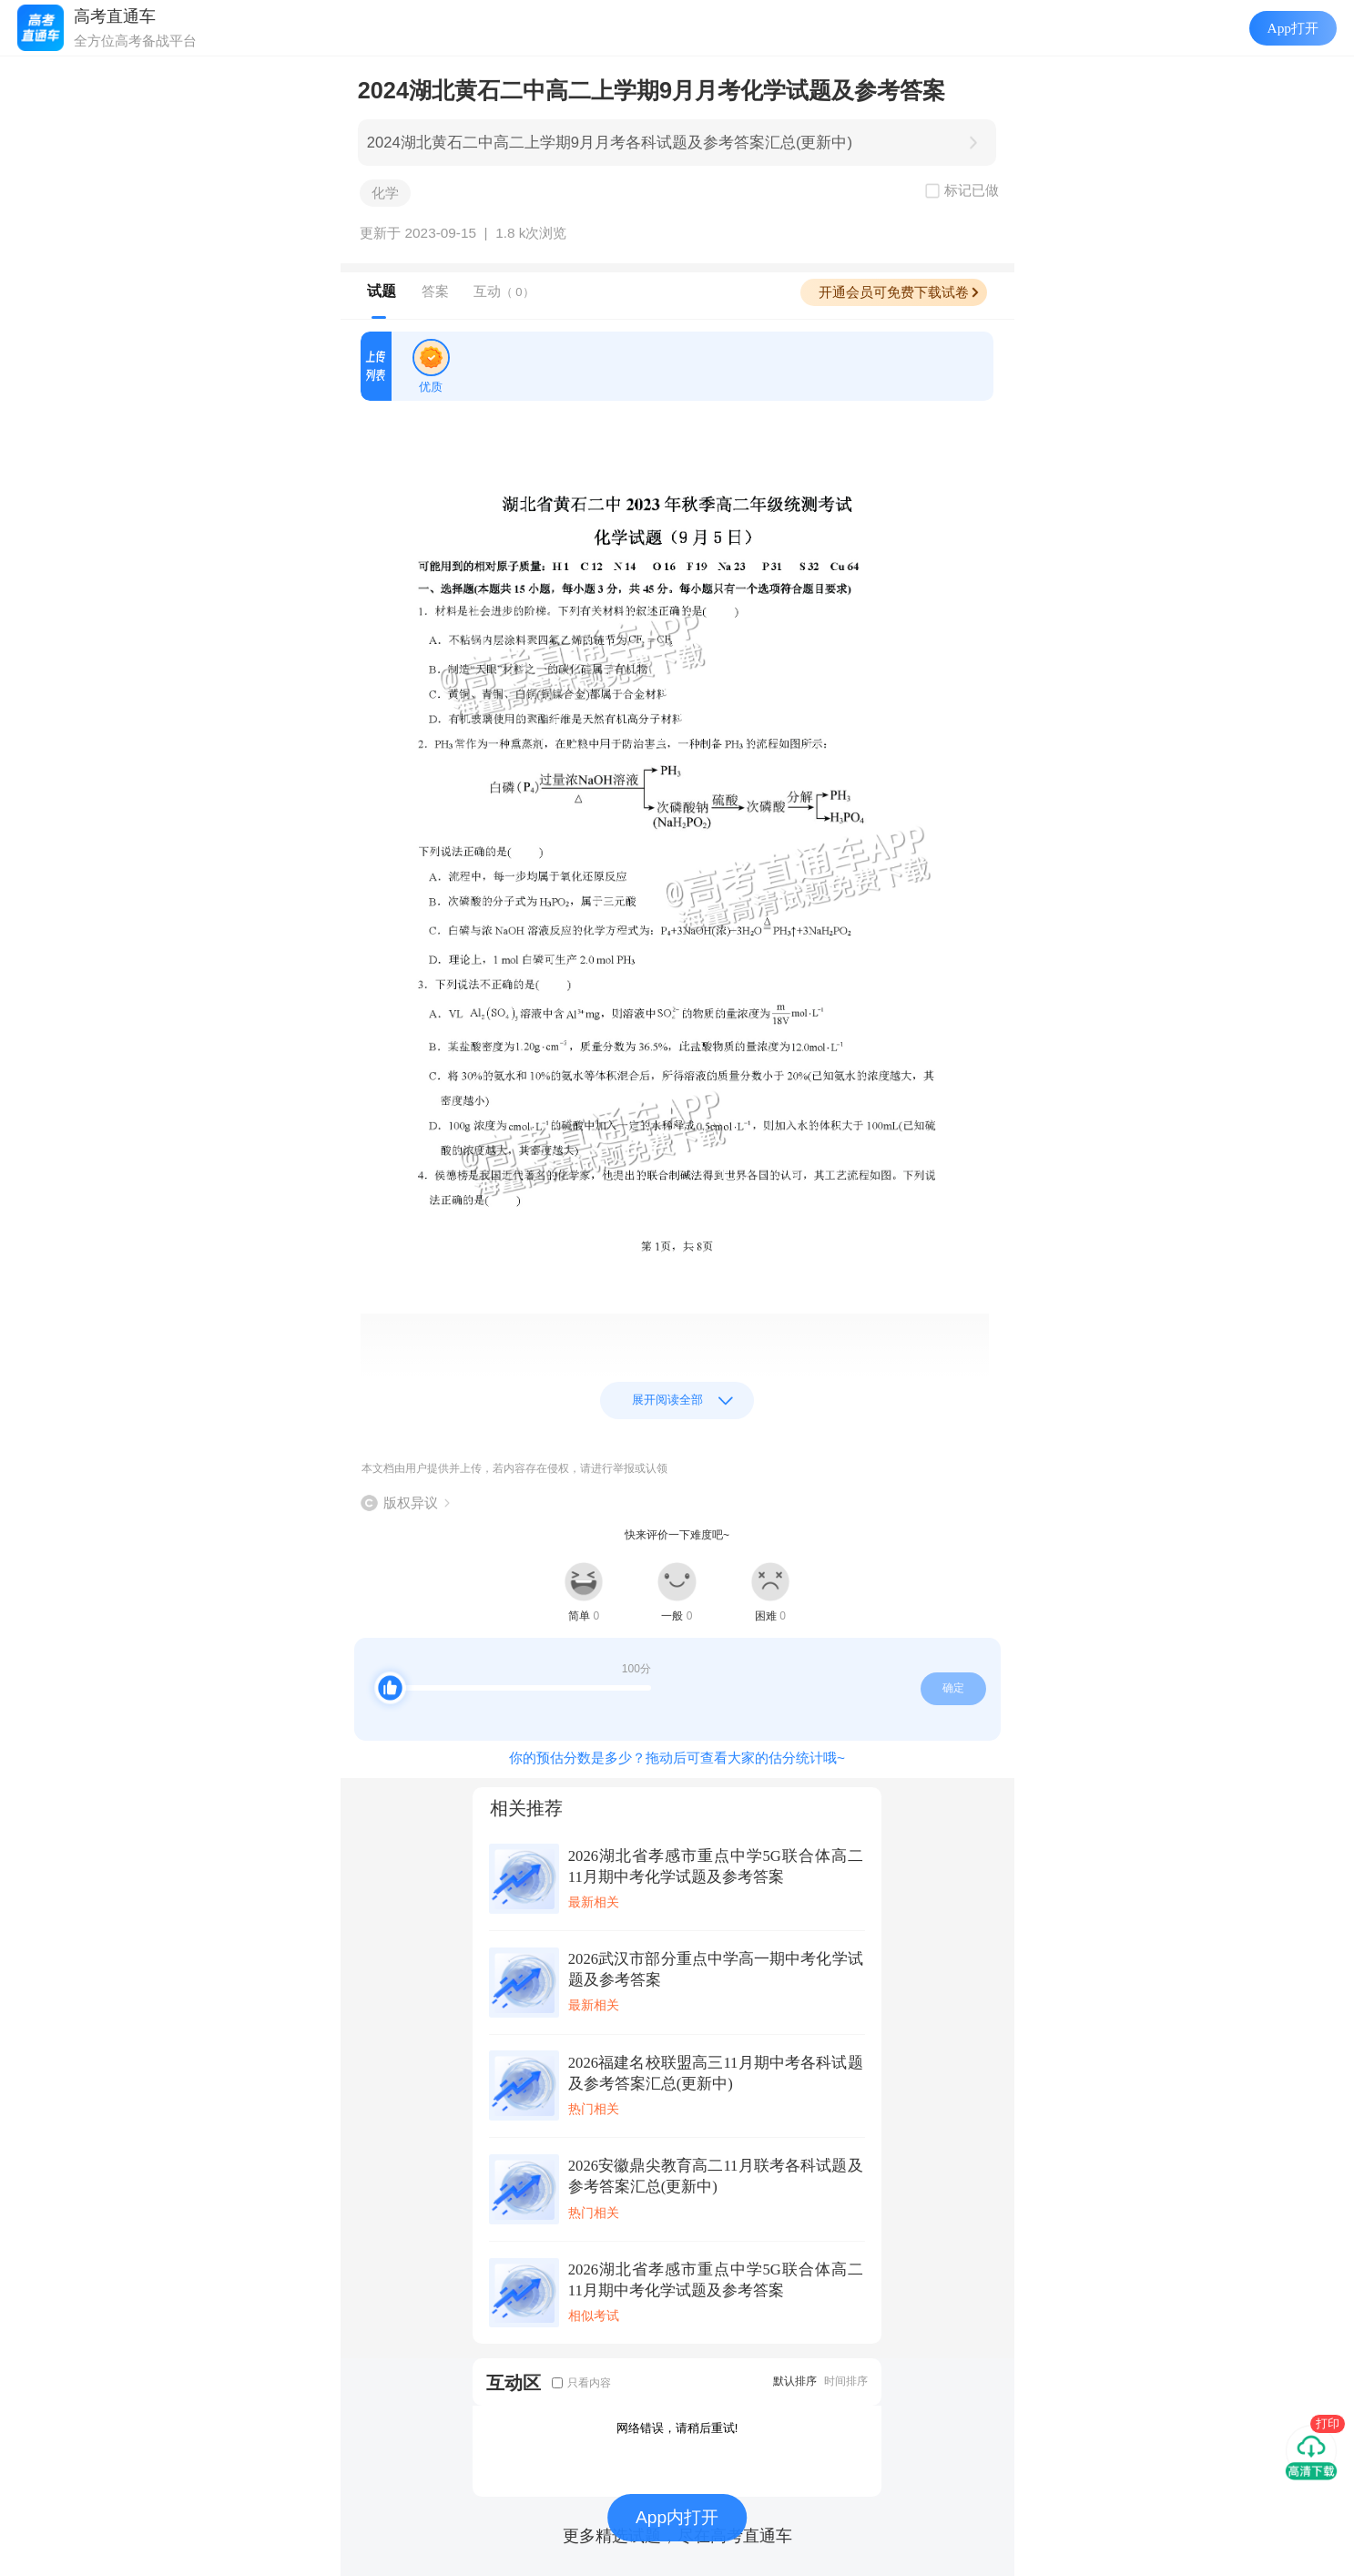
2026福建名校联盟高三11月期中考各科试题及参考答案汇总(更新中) (715, 2073)
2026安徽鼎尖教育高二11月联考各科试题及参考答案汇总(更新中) (715, 2176)
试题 (381, 291)
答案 (435, 291)
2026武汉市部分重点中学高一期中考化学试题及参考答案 (715, 1969)
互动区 (513, 2382)
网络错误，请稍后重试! (677, 2428)
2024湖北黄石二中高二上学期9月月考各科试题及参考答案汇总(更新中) (609, 142)
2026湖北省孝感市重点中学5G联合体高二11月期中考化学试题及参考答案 (715, 1866)
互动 (503, 291)
